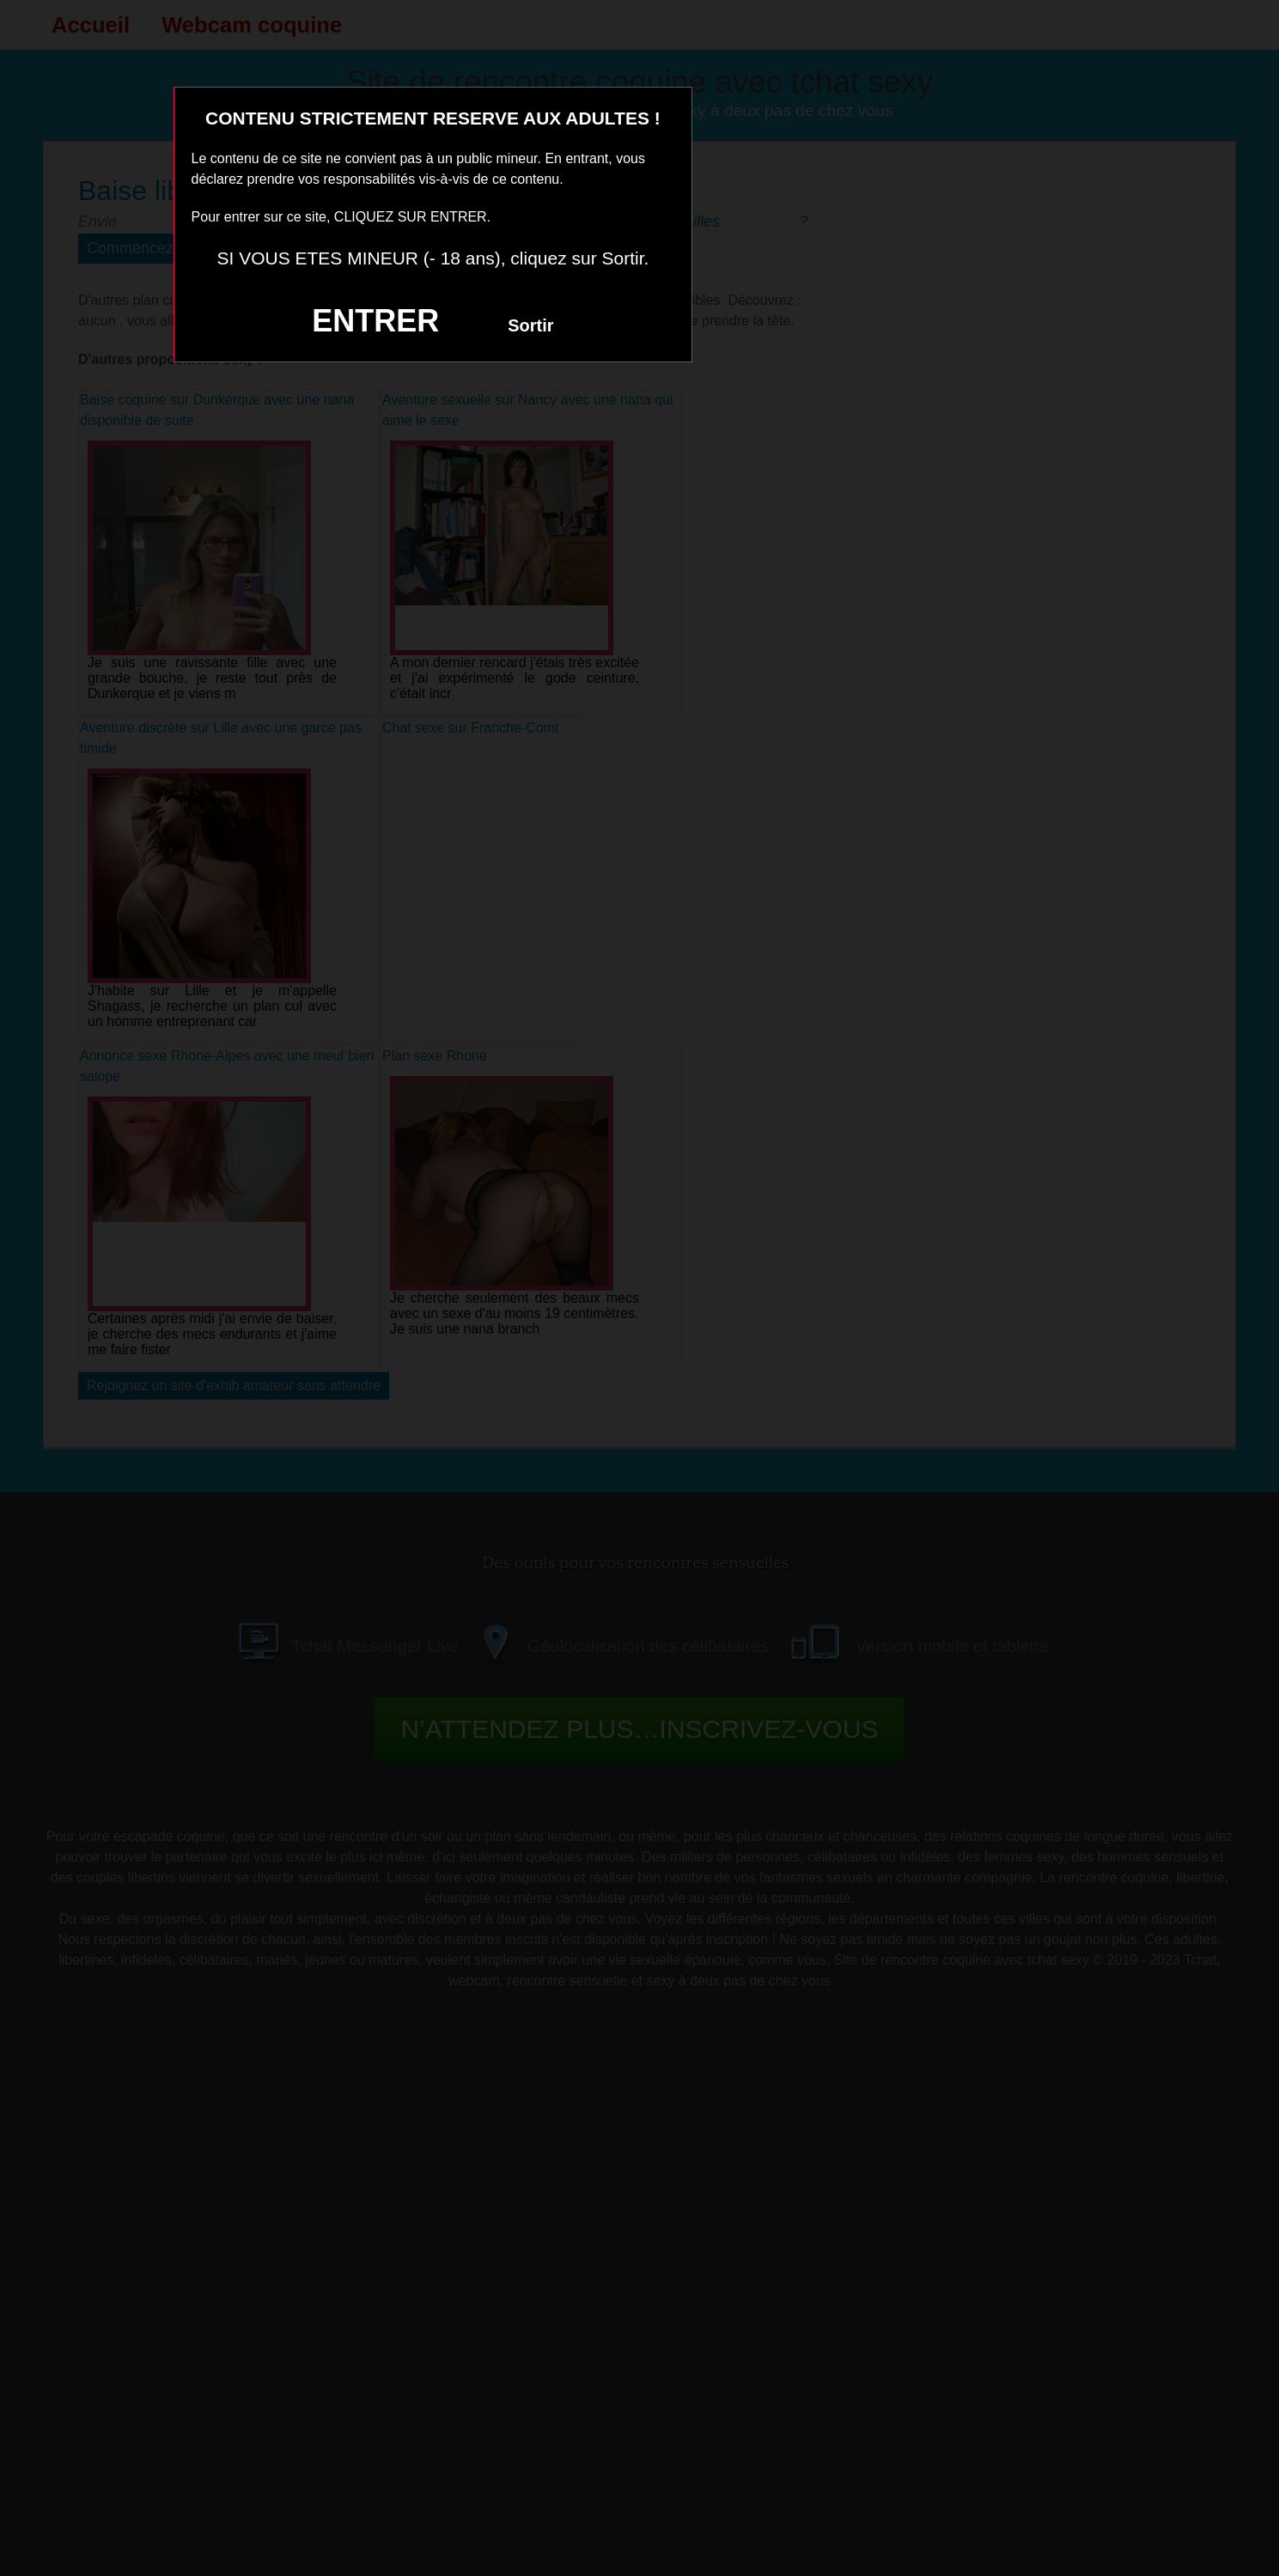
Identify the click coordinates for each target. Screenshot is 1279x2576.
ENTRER (375, 320)
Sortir (530, 325)
